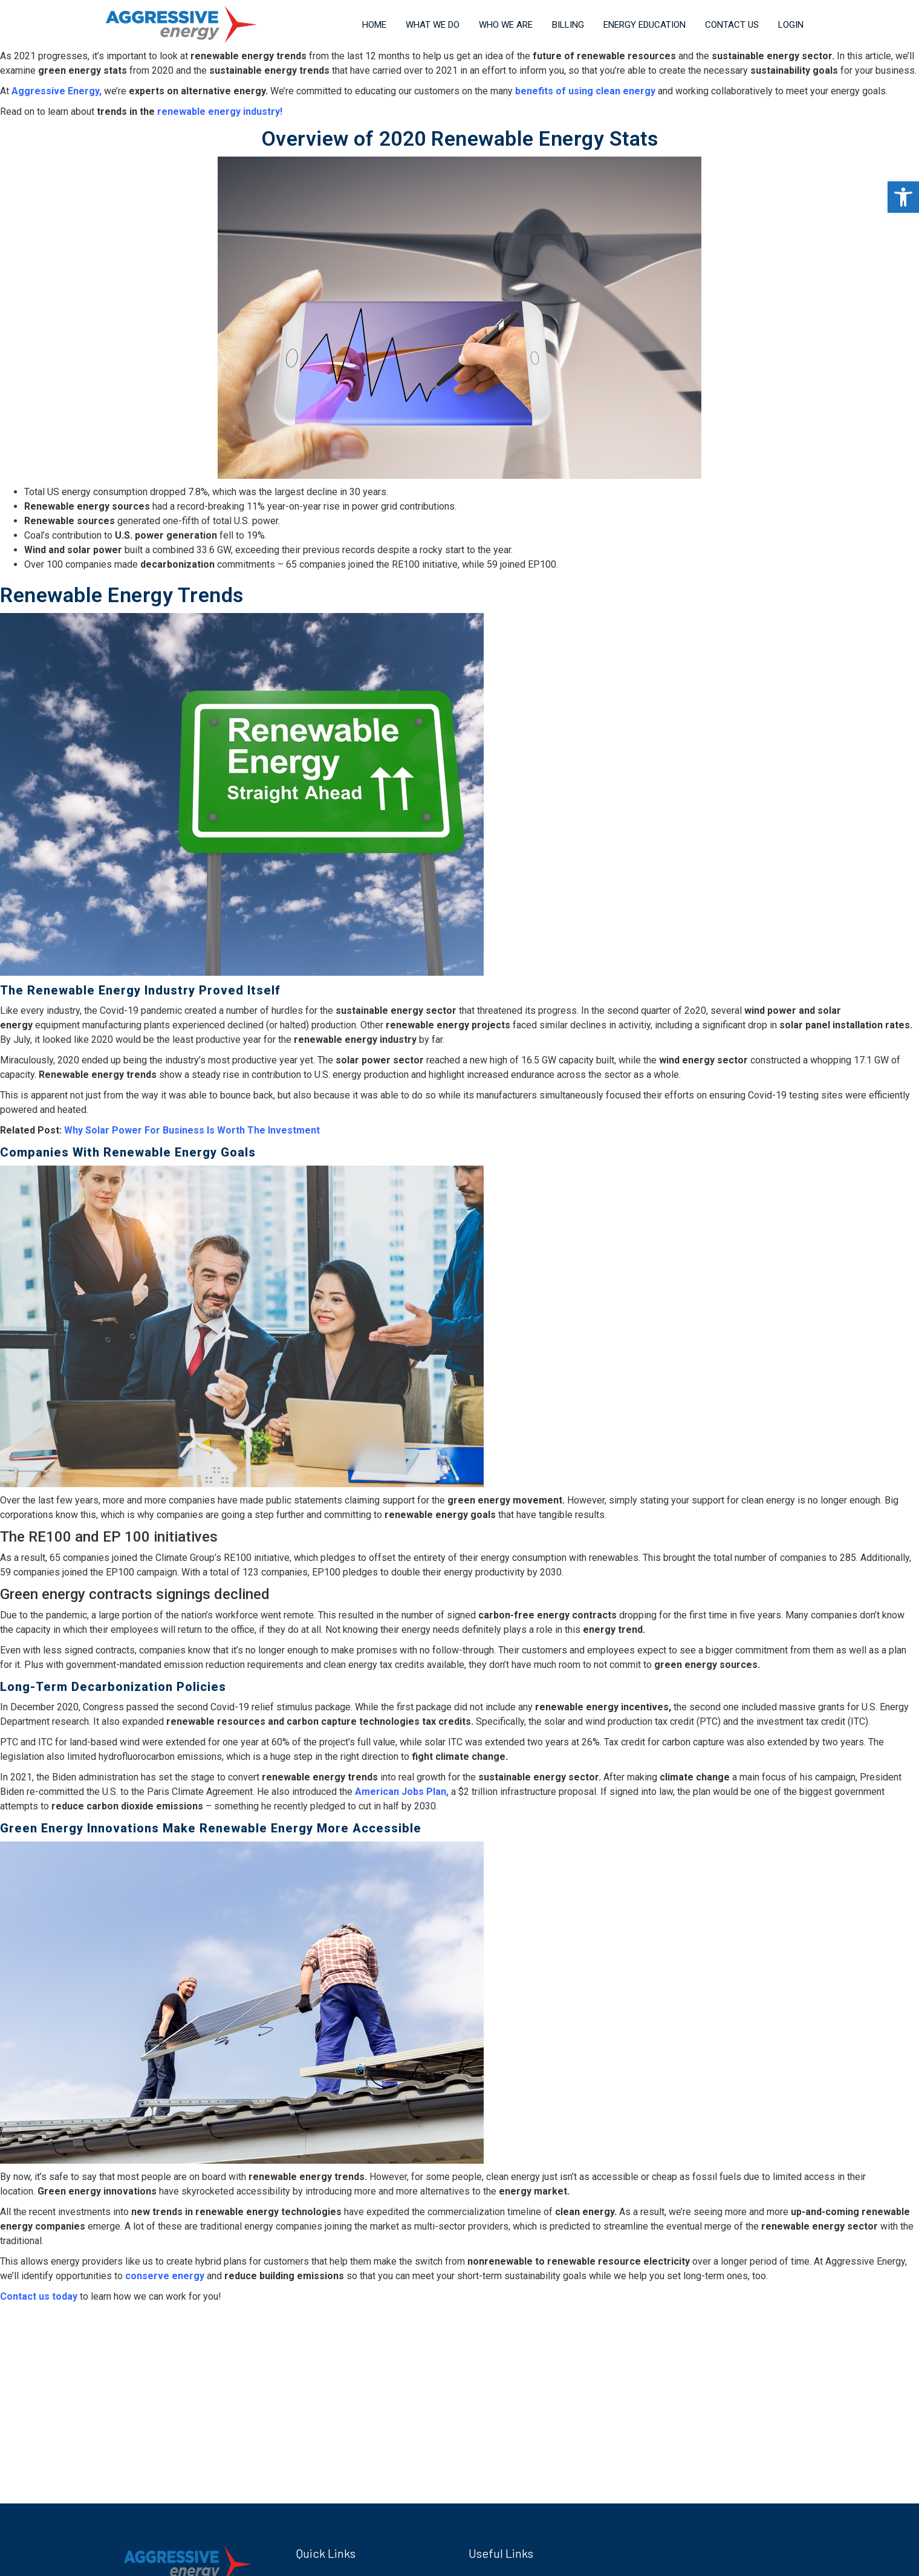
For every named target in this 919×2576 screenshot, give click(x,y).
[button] (903, 197)
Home (374, 24)
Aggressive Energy (55, 91)
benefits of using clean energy (585, 91)
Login (791, 24)
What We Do (433, 24)
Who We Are (506, 24)
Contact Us (732, 24)
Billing (568, 24)
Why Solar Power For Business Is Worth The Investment (193, 1130)
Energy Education (644, 24)
